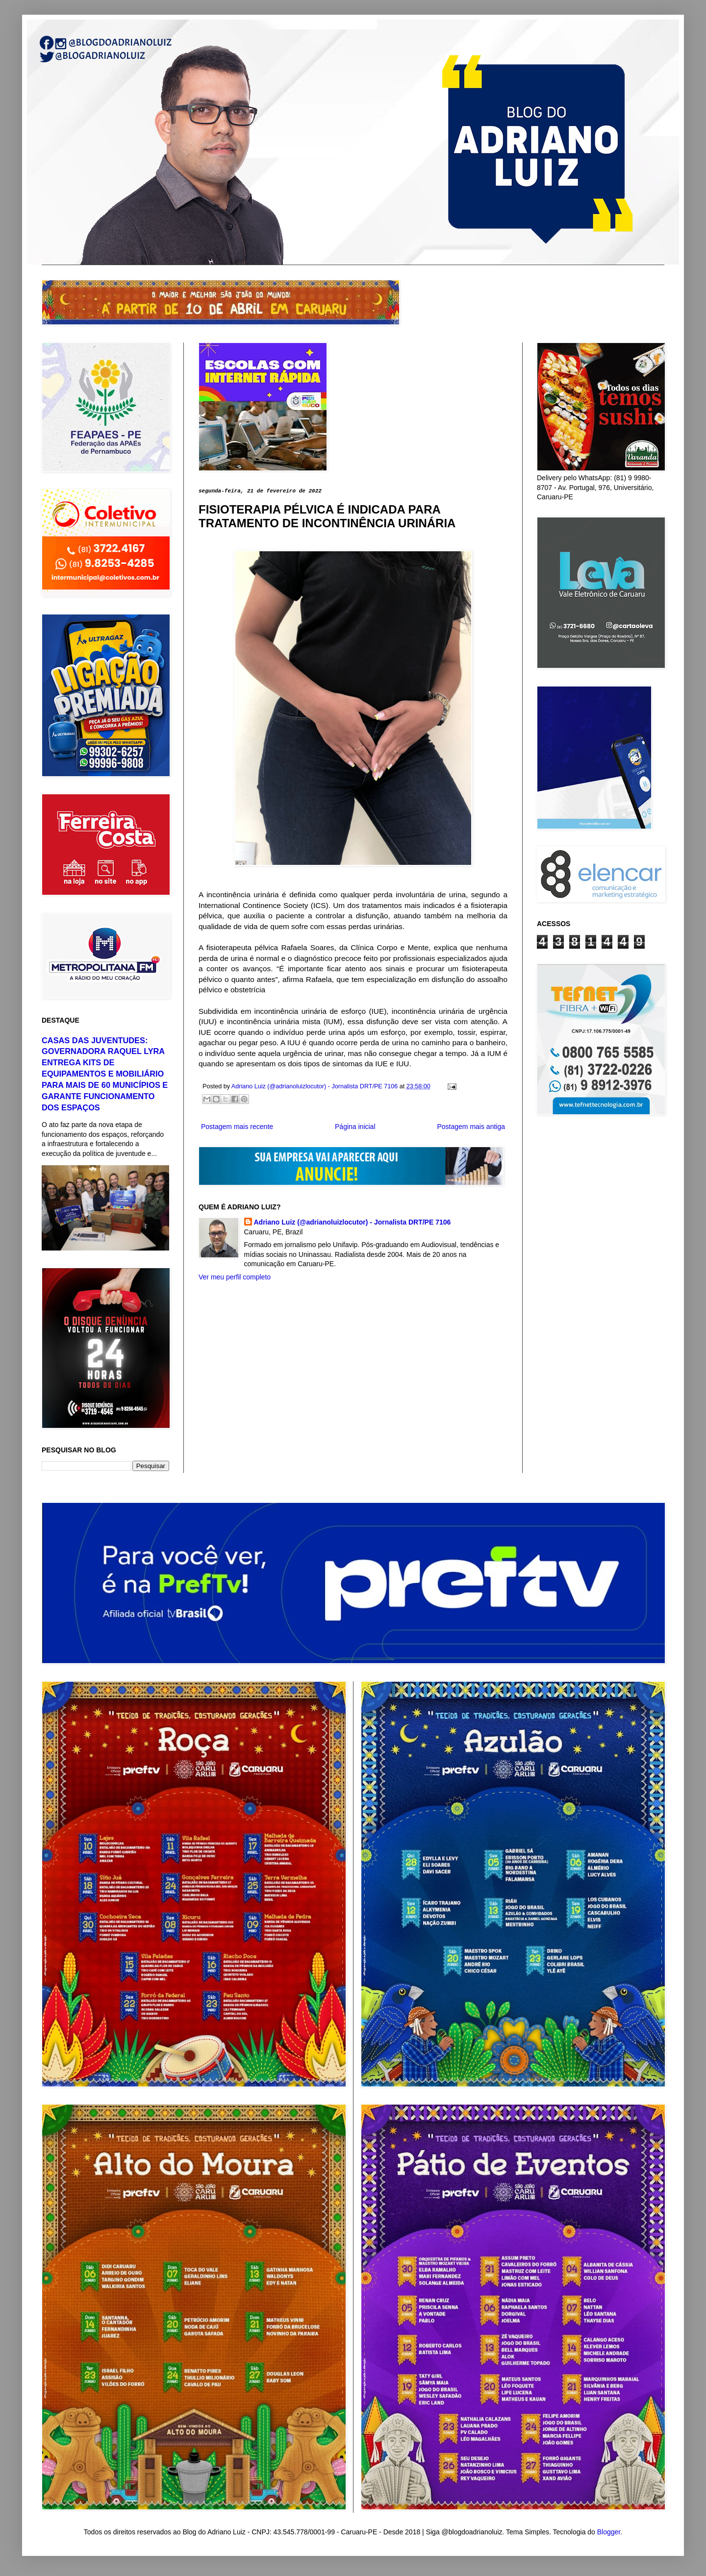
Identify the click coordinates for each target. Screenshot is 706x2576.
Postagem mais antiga (471, 1126)
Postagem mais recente (237, 1126)
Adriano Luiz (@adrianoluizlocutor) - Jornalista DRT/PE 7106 (352, 1222)
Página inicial (355, 1126)
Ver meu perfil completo (235, 1277)
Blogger (608, 2532)
